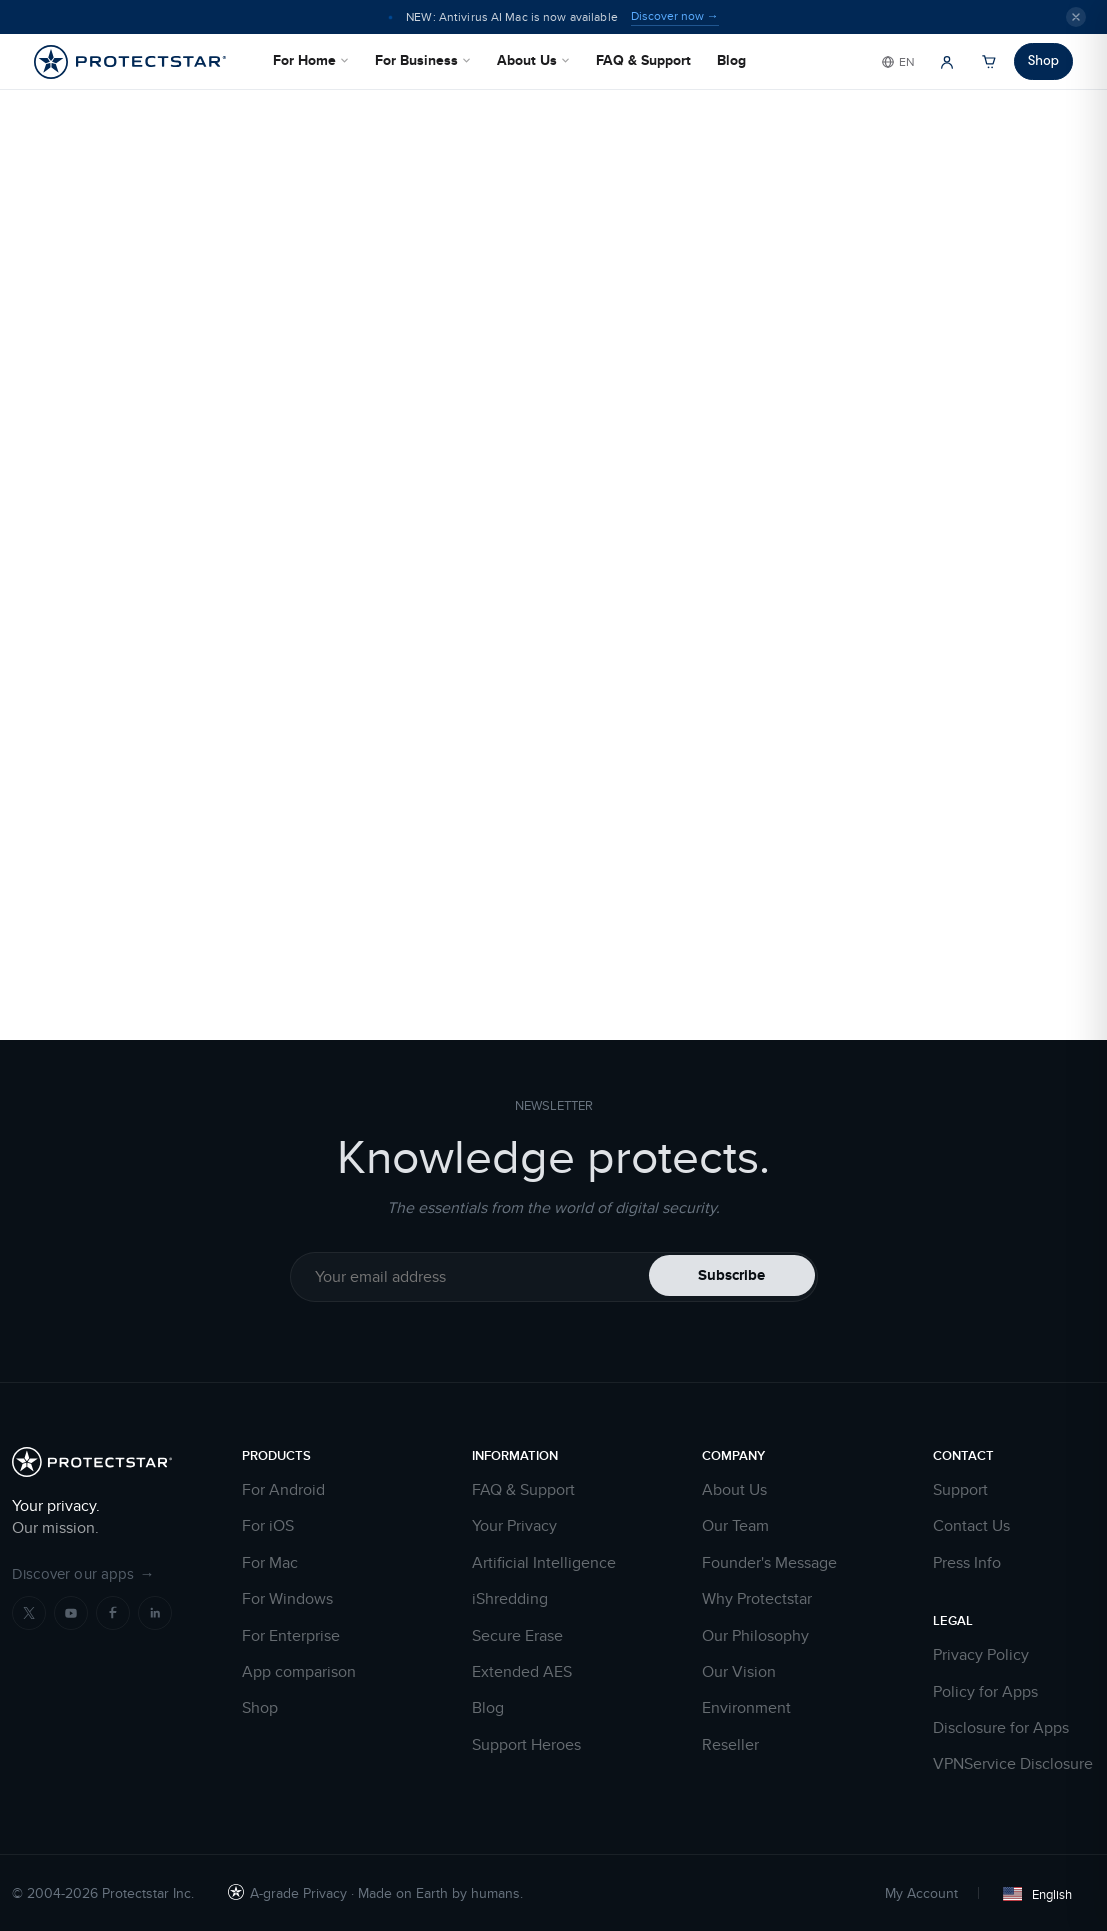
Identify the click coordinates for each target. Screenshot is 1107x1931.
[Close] (1076, 17)
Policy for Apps (985, 1692)
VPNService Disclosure (1013, 1764)
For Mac (270, 1563)
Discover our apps (83, 1573)
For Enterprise (291, 1636)
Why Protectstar (757, 1599)
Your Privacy (514, 1526)
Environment (746, 1708)
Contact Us (971, 1526)
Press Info (967, 1563)
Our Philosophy (755, 1636)
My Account (921, 1893)
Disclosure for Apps (1001, 1728)
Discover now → (675, 16)
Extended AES (522, 1672)
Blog (731, 60)
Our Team (735, 1526)
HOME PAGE (792, 743)
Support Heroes (526, 1745)
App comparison (299, 1672)
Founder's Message (769, 1563)
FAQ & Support (643, 60)
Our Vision (739, 1672)
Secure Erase (517, 1636)
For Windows (287, 1599)
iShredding (510, 1599)
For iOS (268, 1526)
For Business (423, 60)
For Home (311, 60)
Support (960, 1490)
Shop (1043, 60)
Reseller (730, 1745)
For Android (283, 1490)
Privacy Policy (981, 1655)
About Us (533, 60)
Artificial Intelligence (544, 1563)
